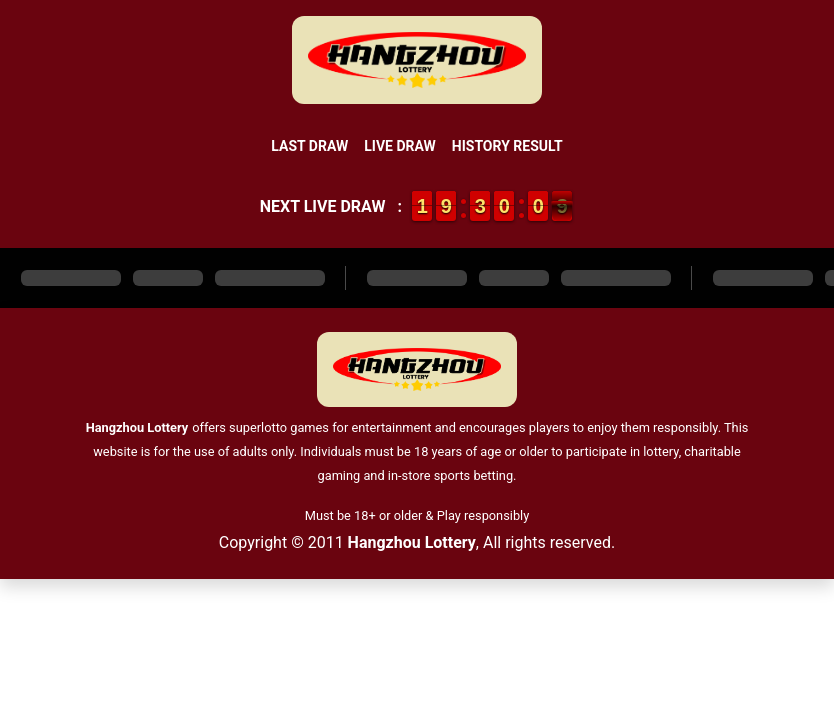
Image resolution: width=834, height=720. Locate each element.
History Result (507, 146)
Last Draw (309, 146)
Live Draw (400, 146)
